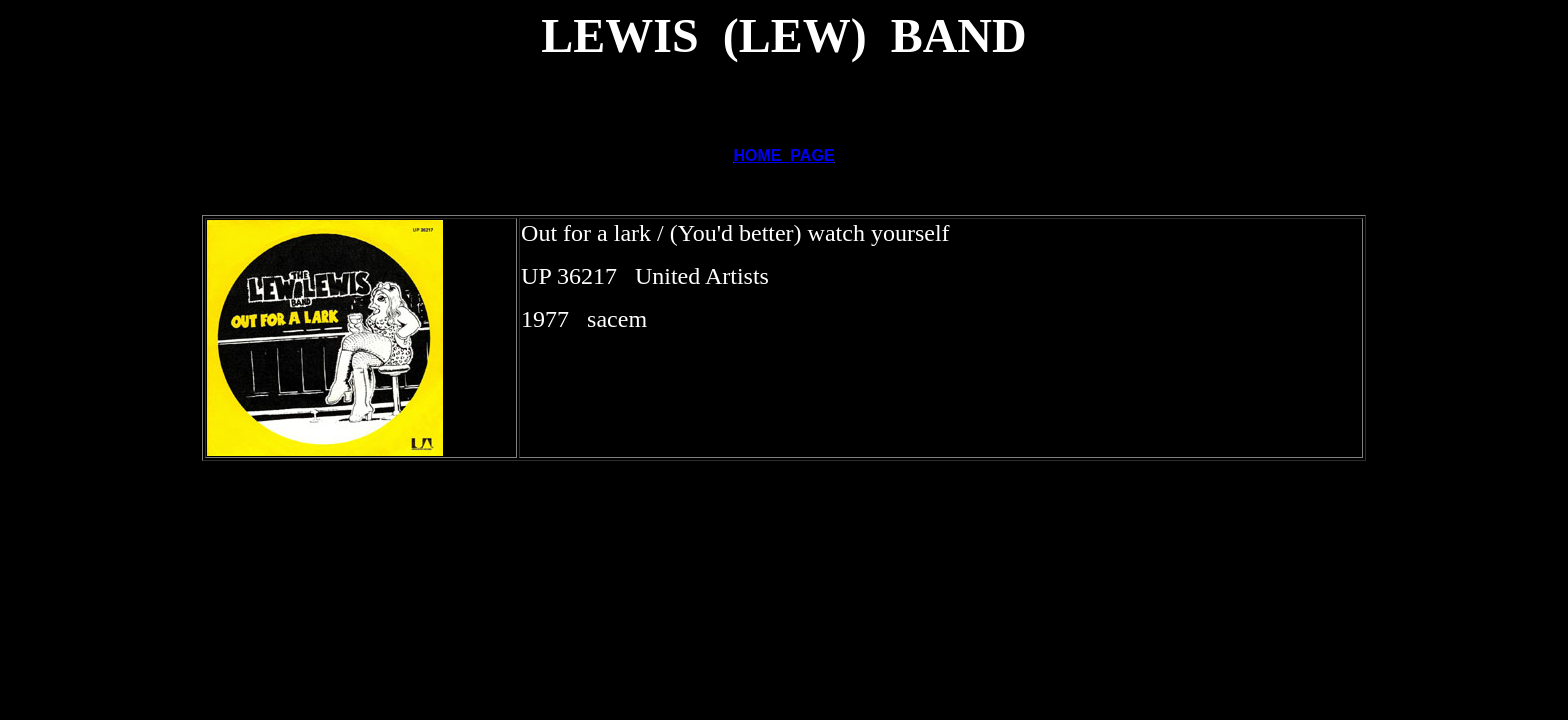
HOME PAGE (783, 155)
